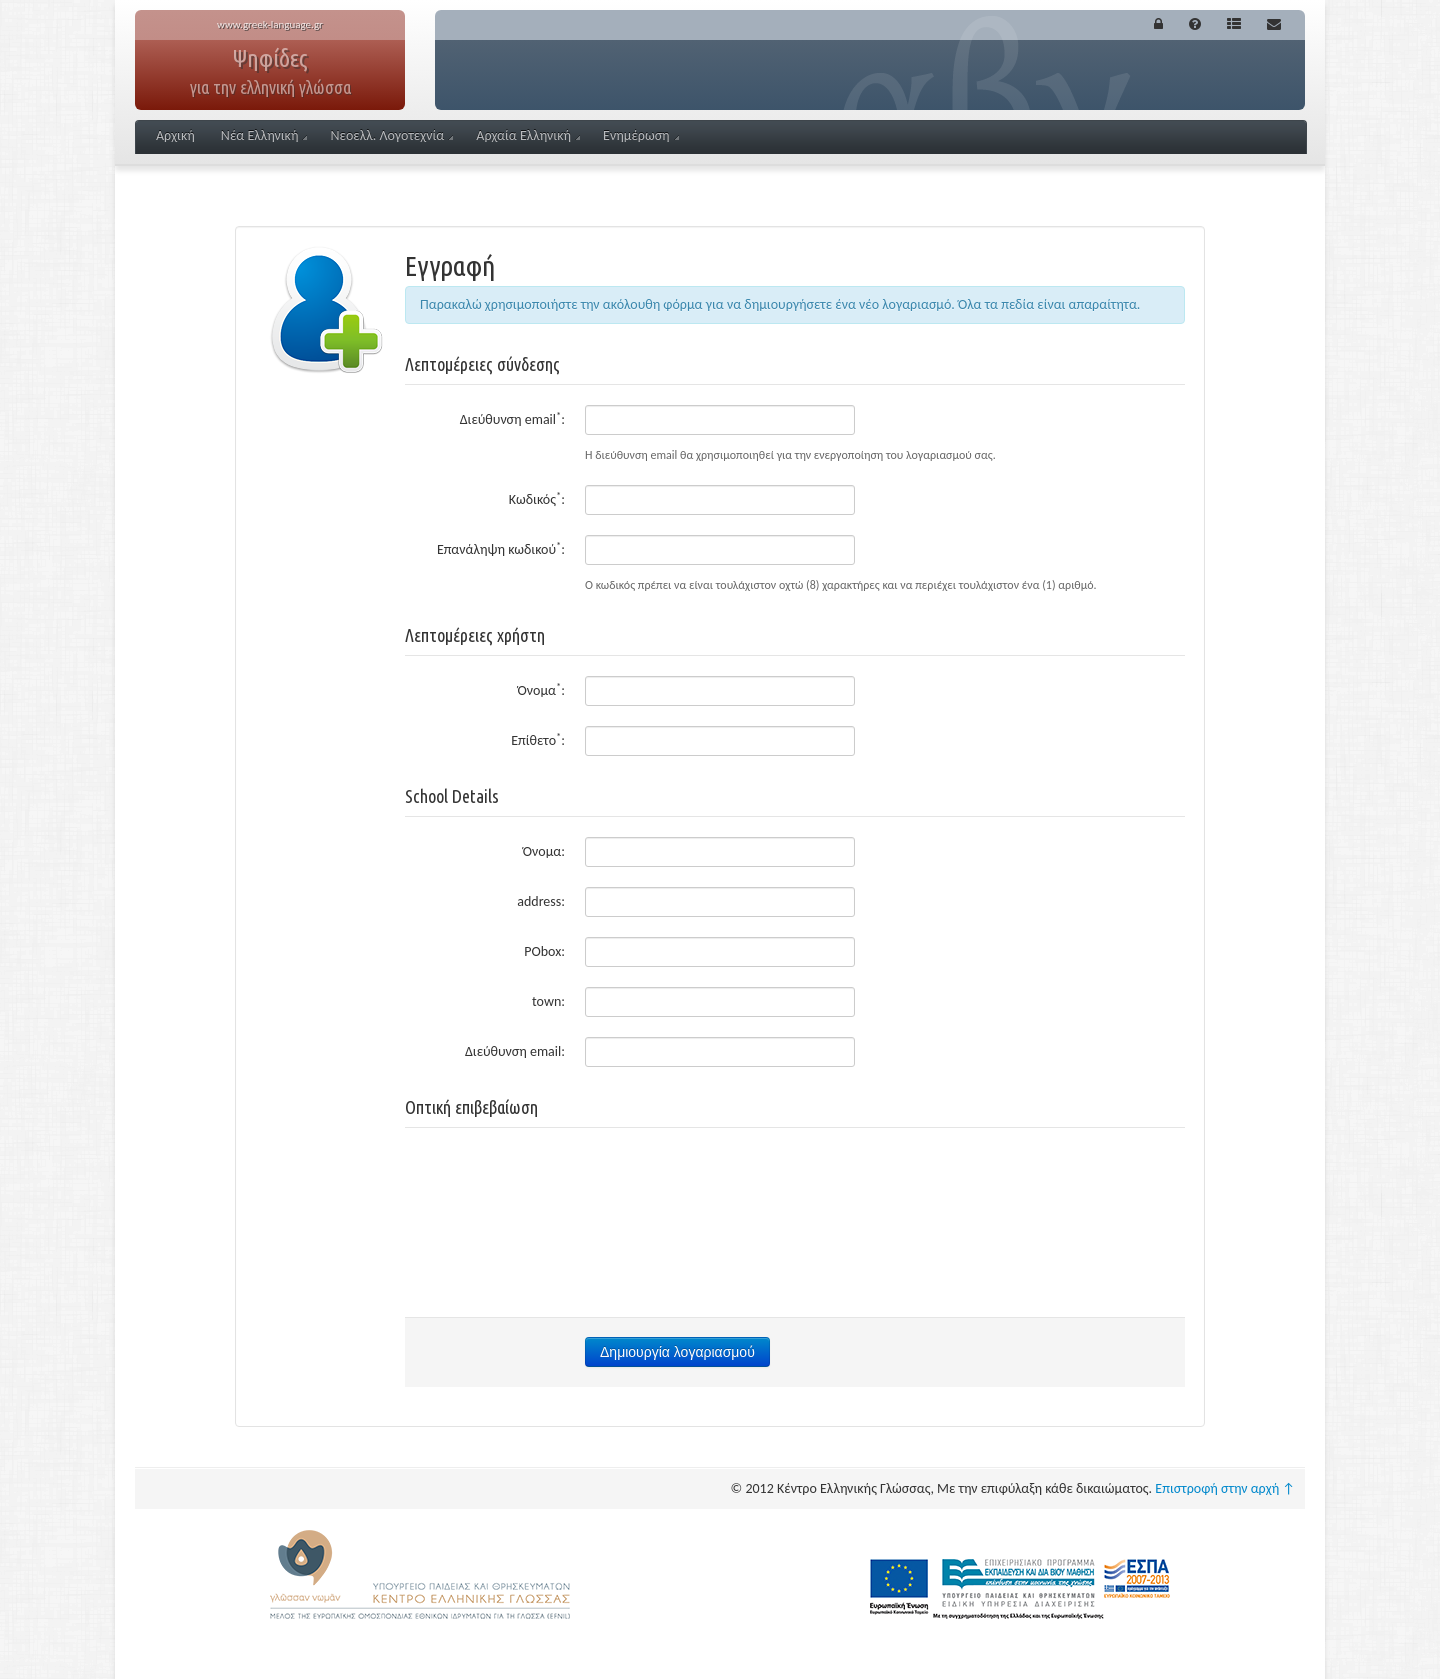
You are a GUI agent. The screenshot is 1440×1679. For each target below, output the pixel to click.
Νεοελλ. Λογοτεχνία (391, 135)
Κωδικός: (537, 498)
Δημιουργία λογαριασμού (677, 1352)
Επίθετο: (538, 739)
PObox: (544, 951)
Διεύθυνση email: (512, 418)
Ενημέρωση (641, 135)
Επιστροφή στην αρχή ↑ (1225, 1488)
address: (541, 901)
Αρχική (175, 135)
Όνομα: (542, 689)
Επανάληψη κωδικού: (501, 548)
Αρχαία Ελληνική (528, 135)
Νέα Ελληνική (264, 135)
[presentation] (795, 1187)
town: (548, 1001)
